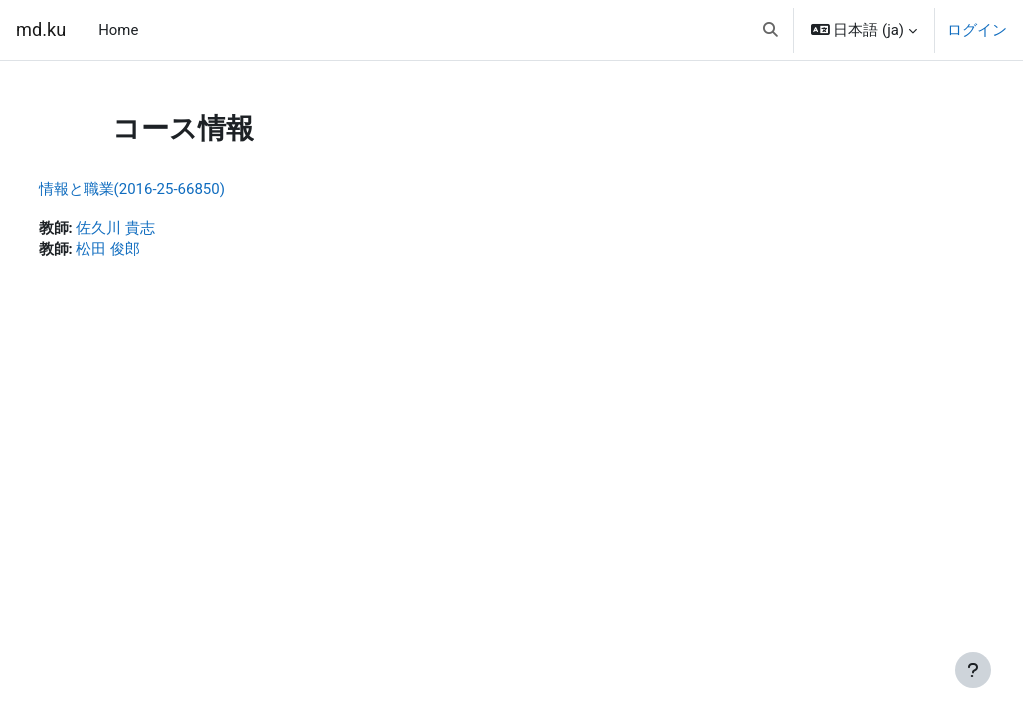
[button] (770, 30)
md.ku (41, 29)
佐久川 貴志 (153, 229)
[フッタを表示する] (973, 670)
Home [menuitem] (118, 30)
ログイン (977, 30)
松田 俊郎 (146, 251)
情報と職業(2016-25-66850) (169, 189)
